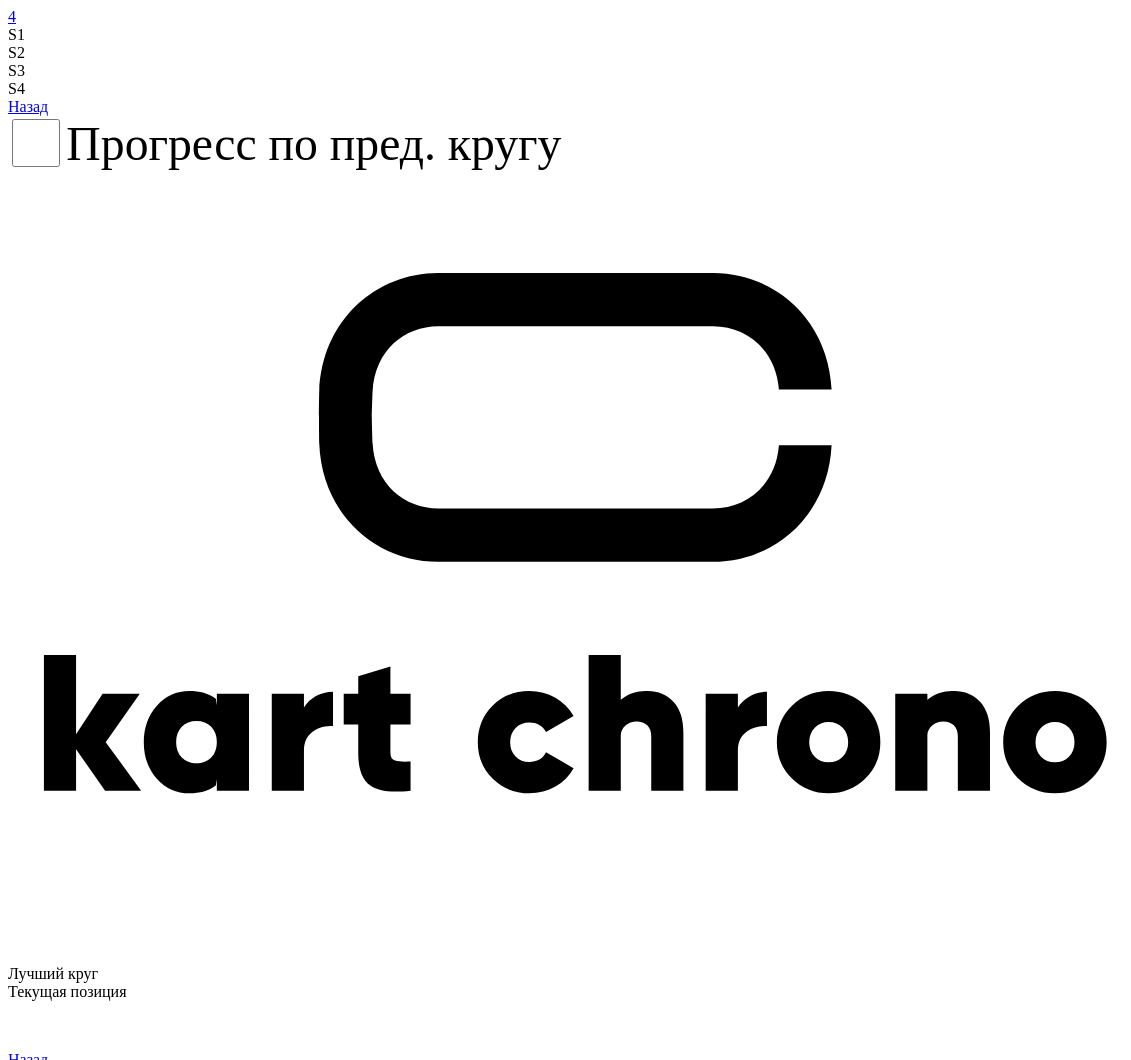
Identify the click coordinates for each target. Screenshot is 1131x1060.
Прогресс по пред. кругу (313, 143)
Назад (28, 106)
